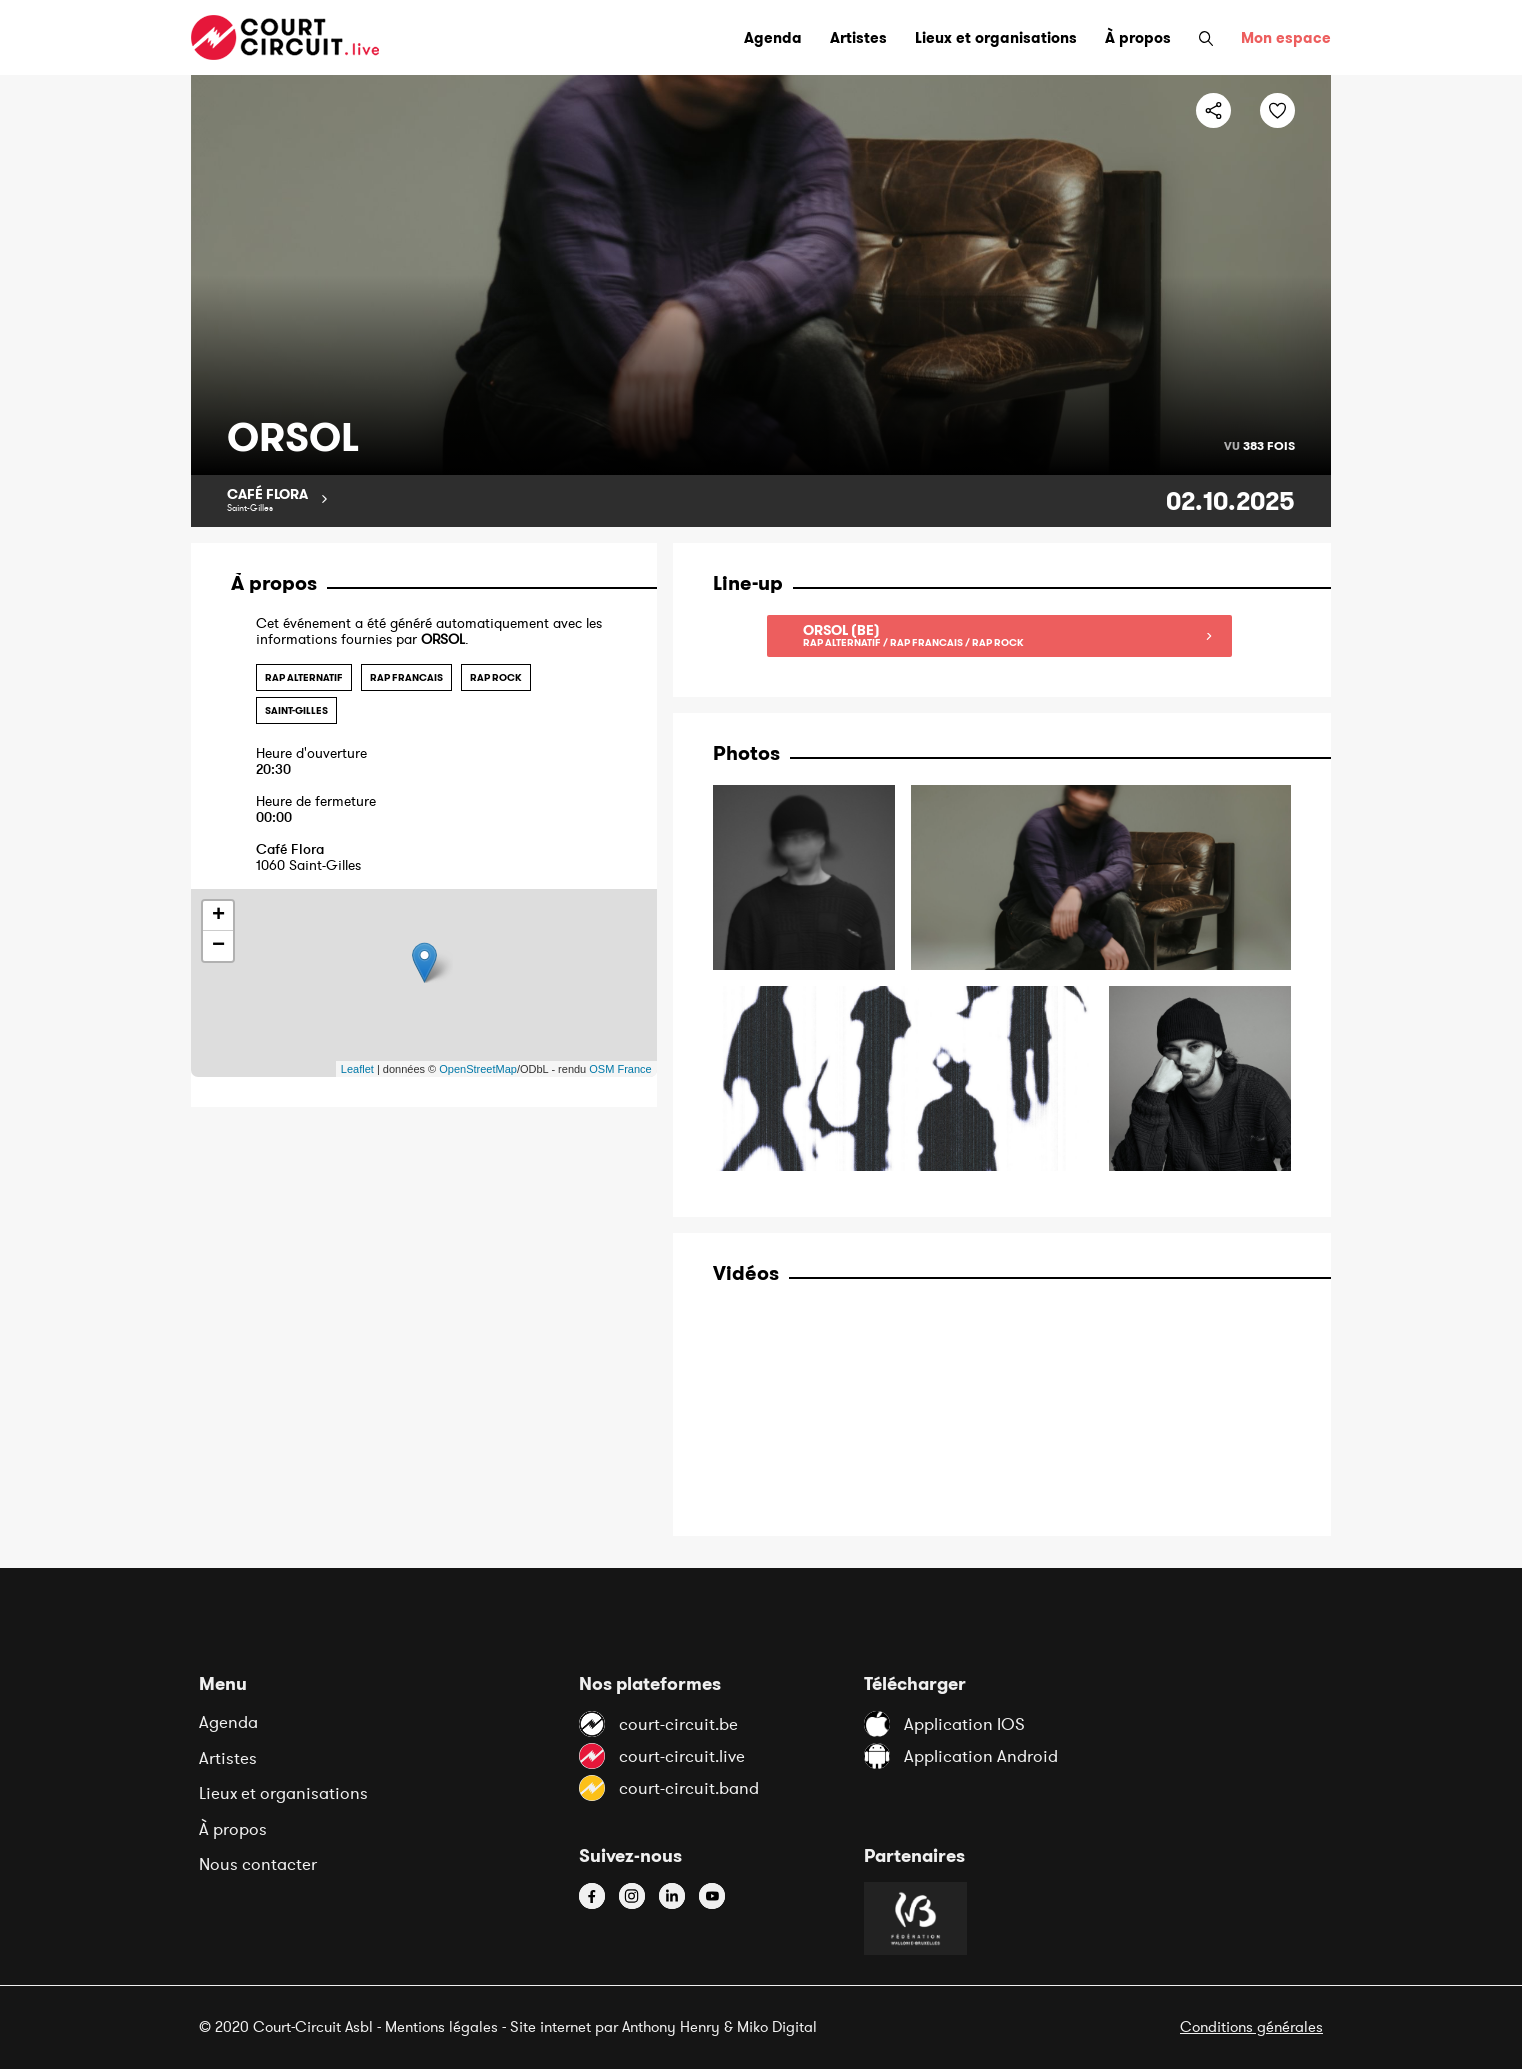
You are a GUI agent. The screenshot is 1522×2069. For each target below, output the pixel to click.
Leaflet (357, 1069)
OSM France (620, 1069)
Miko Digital (777, 2026)
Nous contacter (258, 1864)
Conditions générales (1251, 2026)
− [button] (218, 946)
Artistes (228, 1758)
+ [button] (218, 916)
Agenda (228, 1722)
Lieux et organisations (283, 1793)
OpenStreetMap (478, 1069)
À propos (233, 1829)
